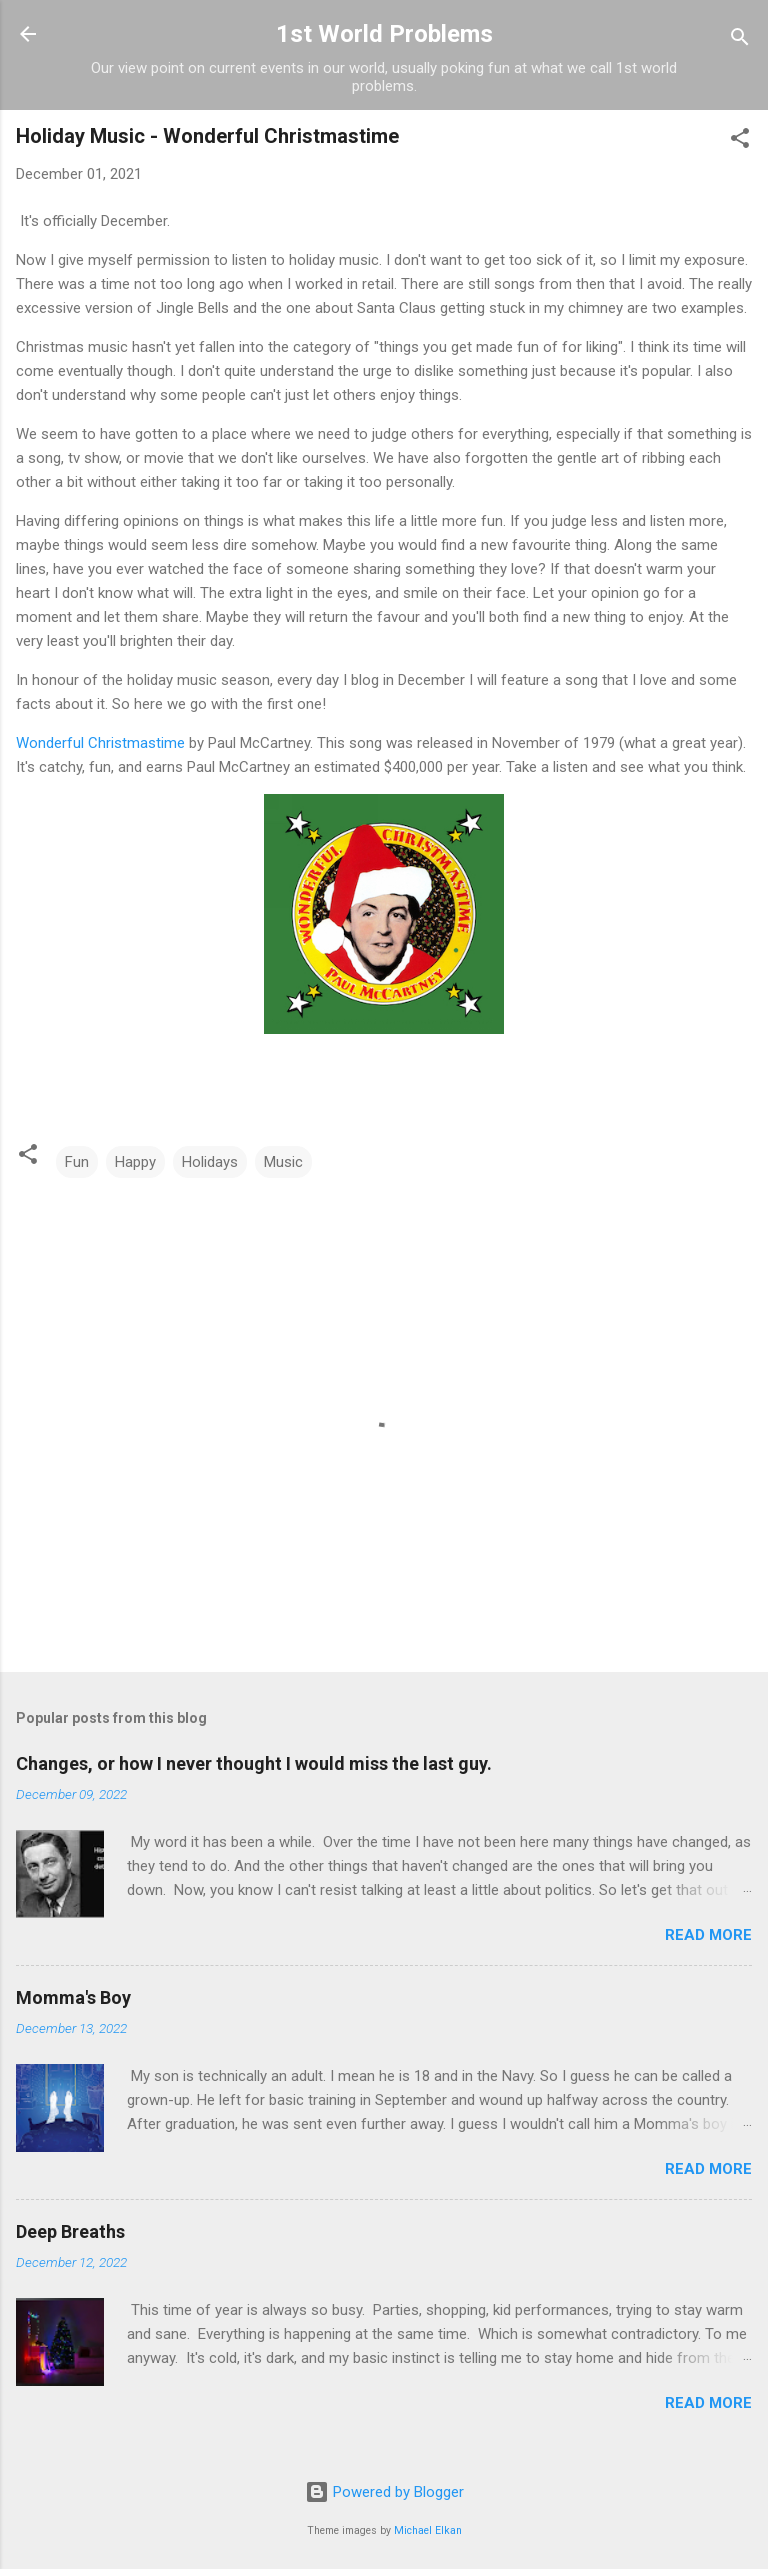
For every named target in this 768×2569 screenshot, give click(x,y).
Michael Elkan (428, 2530)
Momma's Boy (73, 1997)
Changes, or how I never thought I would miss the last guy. (254, 1763)
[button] (740, 141)
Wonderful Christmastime (100, 743)
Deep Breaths (70, 2231)
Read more (708, 1935)
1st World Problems (384, 34)
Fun (77, 1162)
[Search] (740, 40)
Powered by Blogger (384, 2492)
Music (283, 1162)
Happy (135, 1162)
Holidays (210, 1162)
